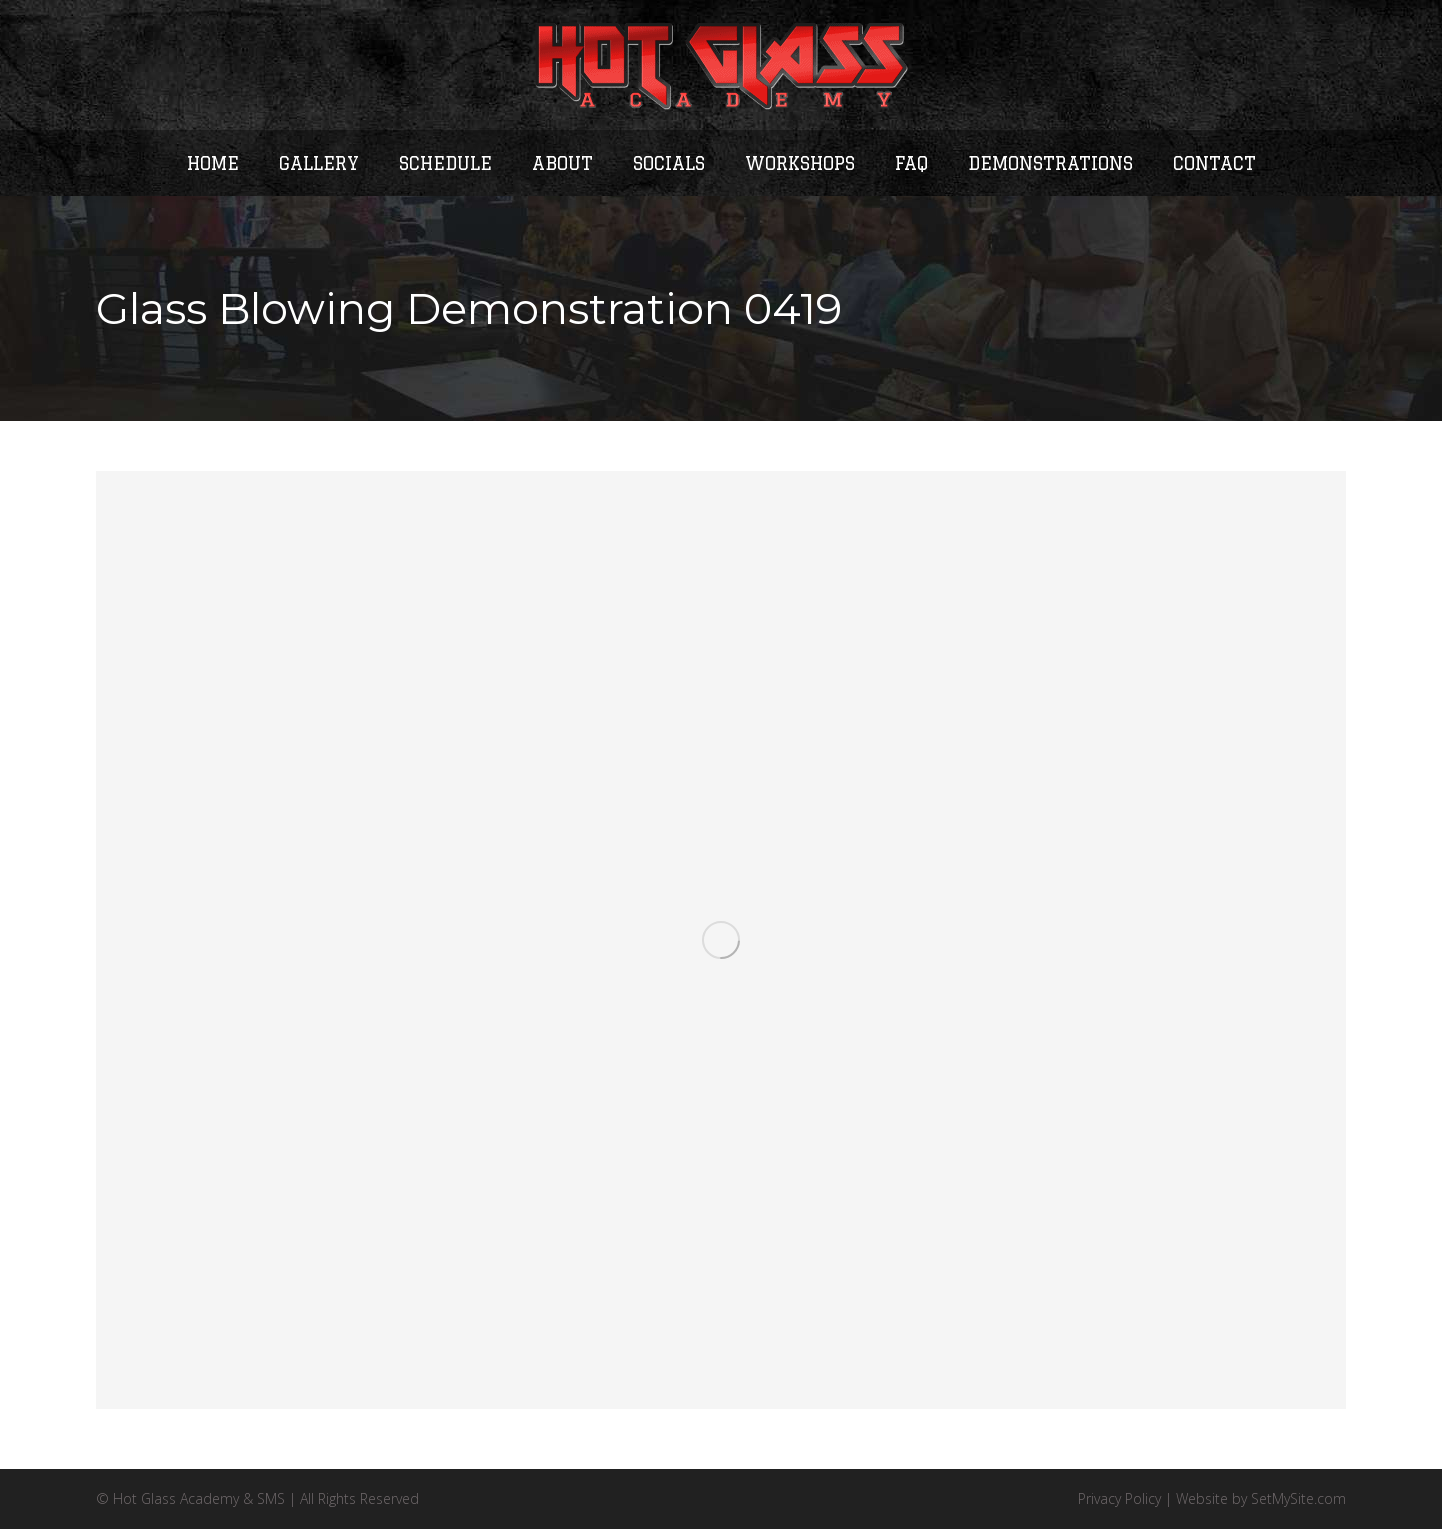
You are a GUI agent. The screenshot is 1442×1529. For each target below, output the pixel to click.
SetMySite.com (1298, 1498)
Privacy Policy (1119, 1498)
